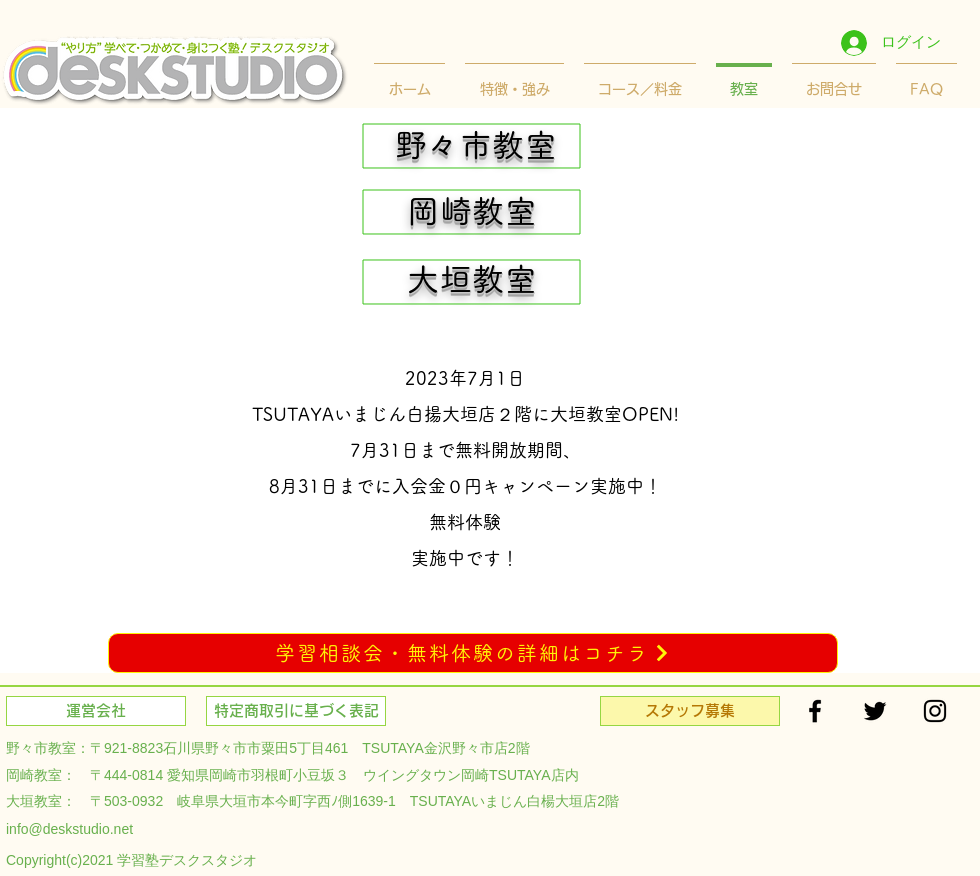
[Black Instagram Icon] (935, 711)
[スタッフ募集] (690, 711)
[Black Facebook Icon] (815, 711)
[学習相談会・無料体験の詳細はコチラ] (473, 653)
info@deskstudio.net (69, 829)
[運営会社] (96, 711)
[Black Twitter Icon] (875, 711)
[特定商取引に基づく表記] (296, 711)
